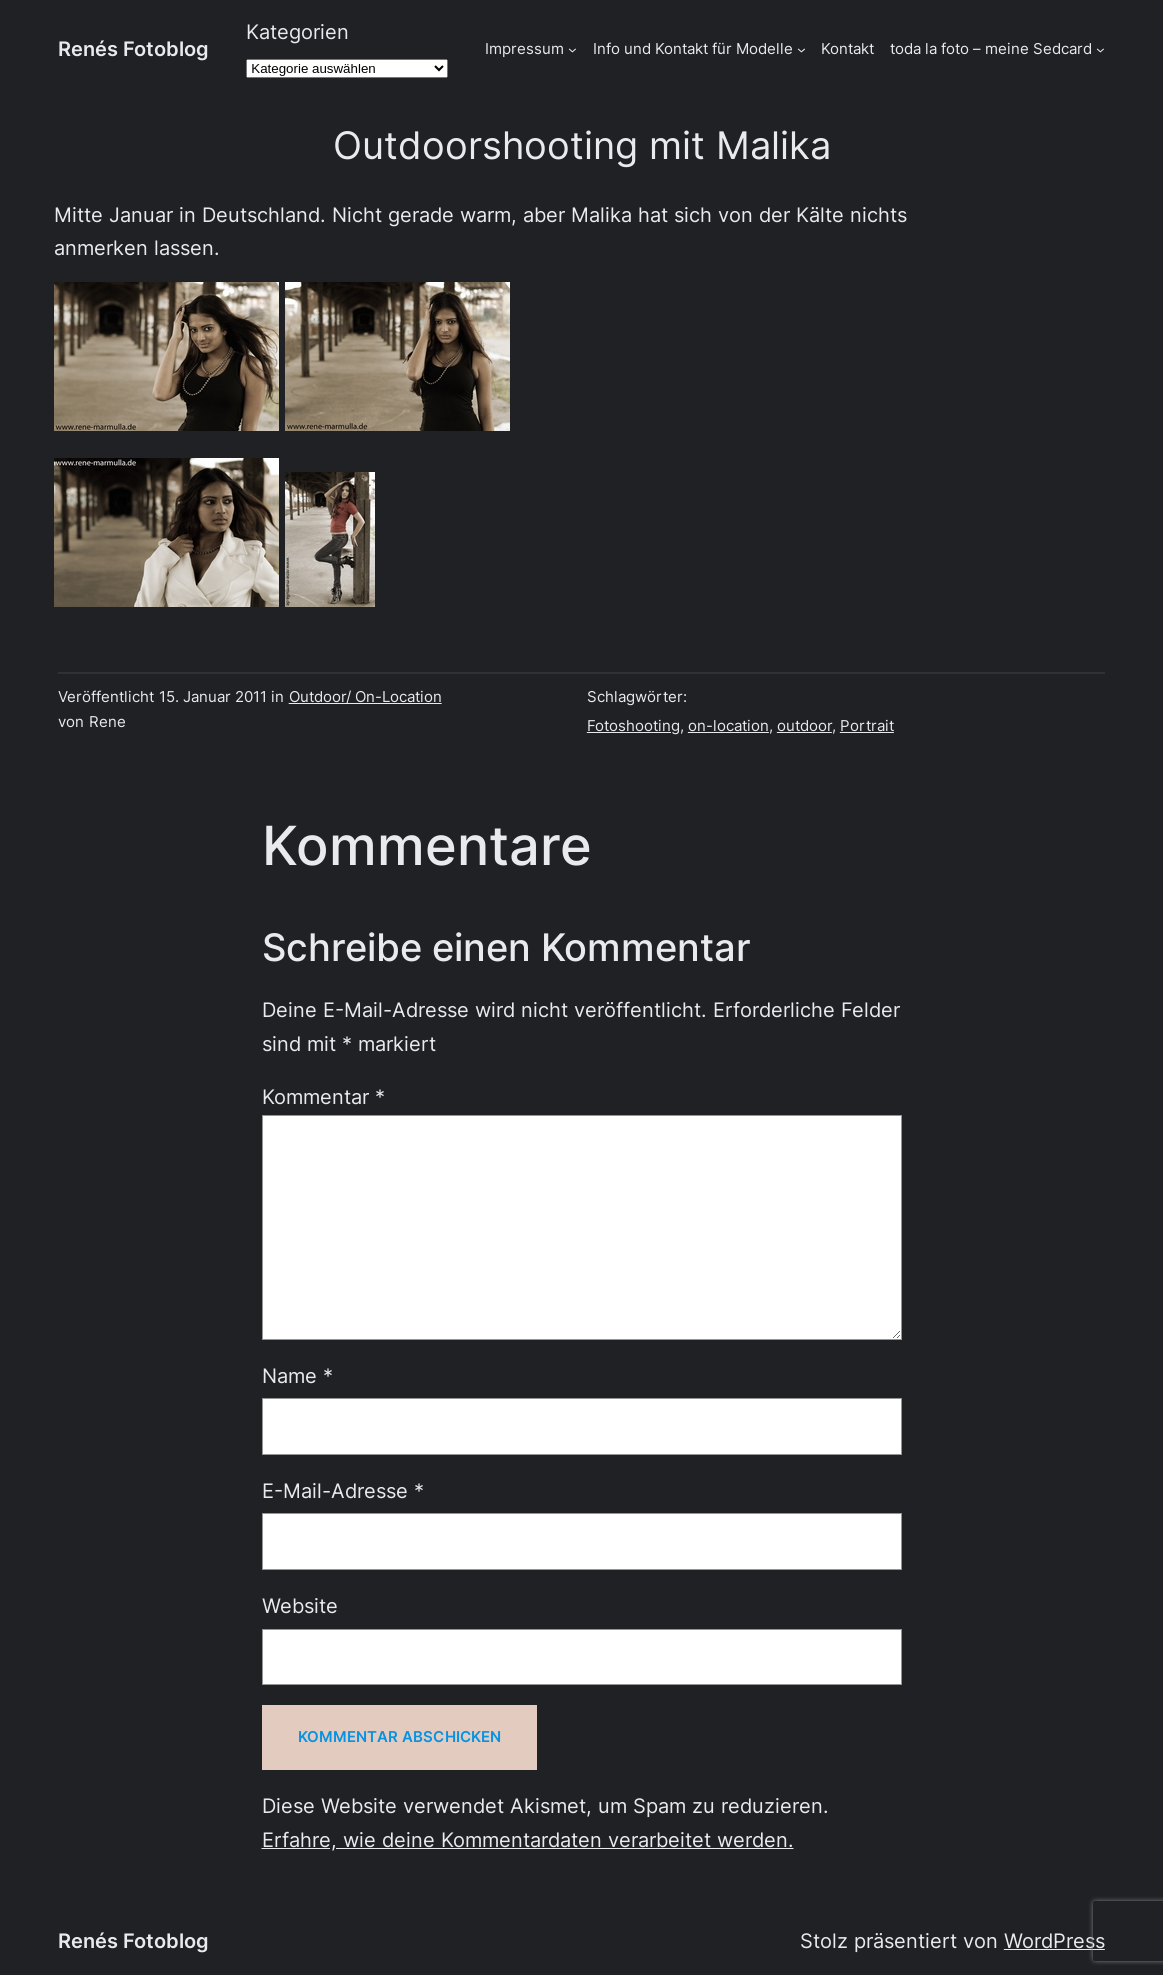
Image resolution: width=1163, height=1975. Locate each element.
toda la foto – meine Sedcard (991, 49)
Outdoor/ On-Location (365, 697)
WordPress (1054, 1941)
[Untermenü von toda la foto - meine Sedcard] (1100, 49)
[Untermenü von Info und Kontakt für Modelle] (801, 49)
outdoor (804, 726)
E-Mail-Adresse (343, 1491)
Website (300, 1606)
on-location (728, 726)
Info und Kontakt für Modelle (693, 49)
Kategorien (297, 32)
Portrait (867, 726)
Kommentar (323, 1097)
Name (297, 1376)
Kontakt (847, 49)
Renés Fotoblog (133, 49)
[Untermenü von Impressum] (572, 49)
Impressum (524, 49)
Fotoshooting (633, 726)
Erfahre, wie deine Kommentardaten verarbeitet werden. (528, 1840)
